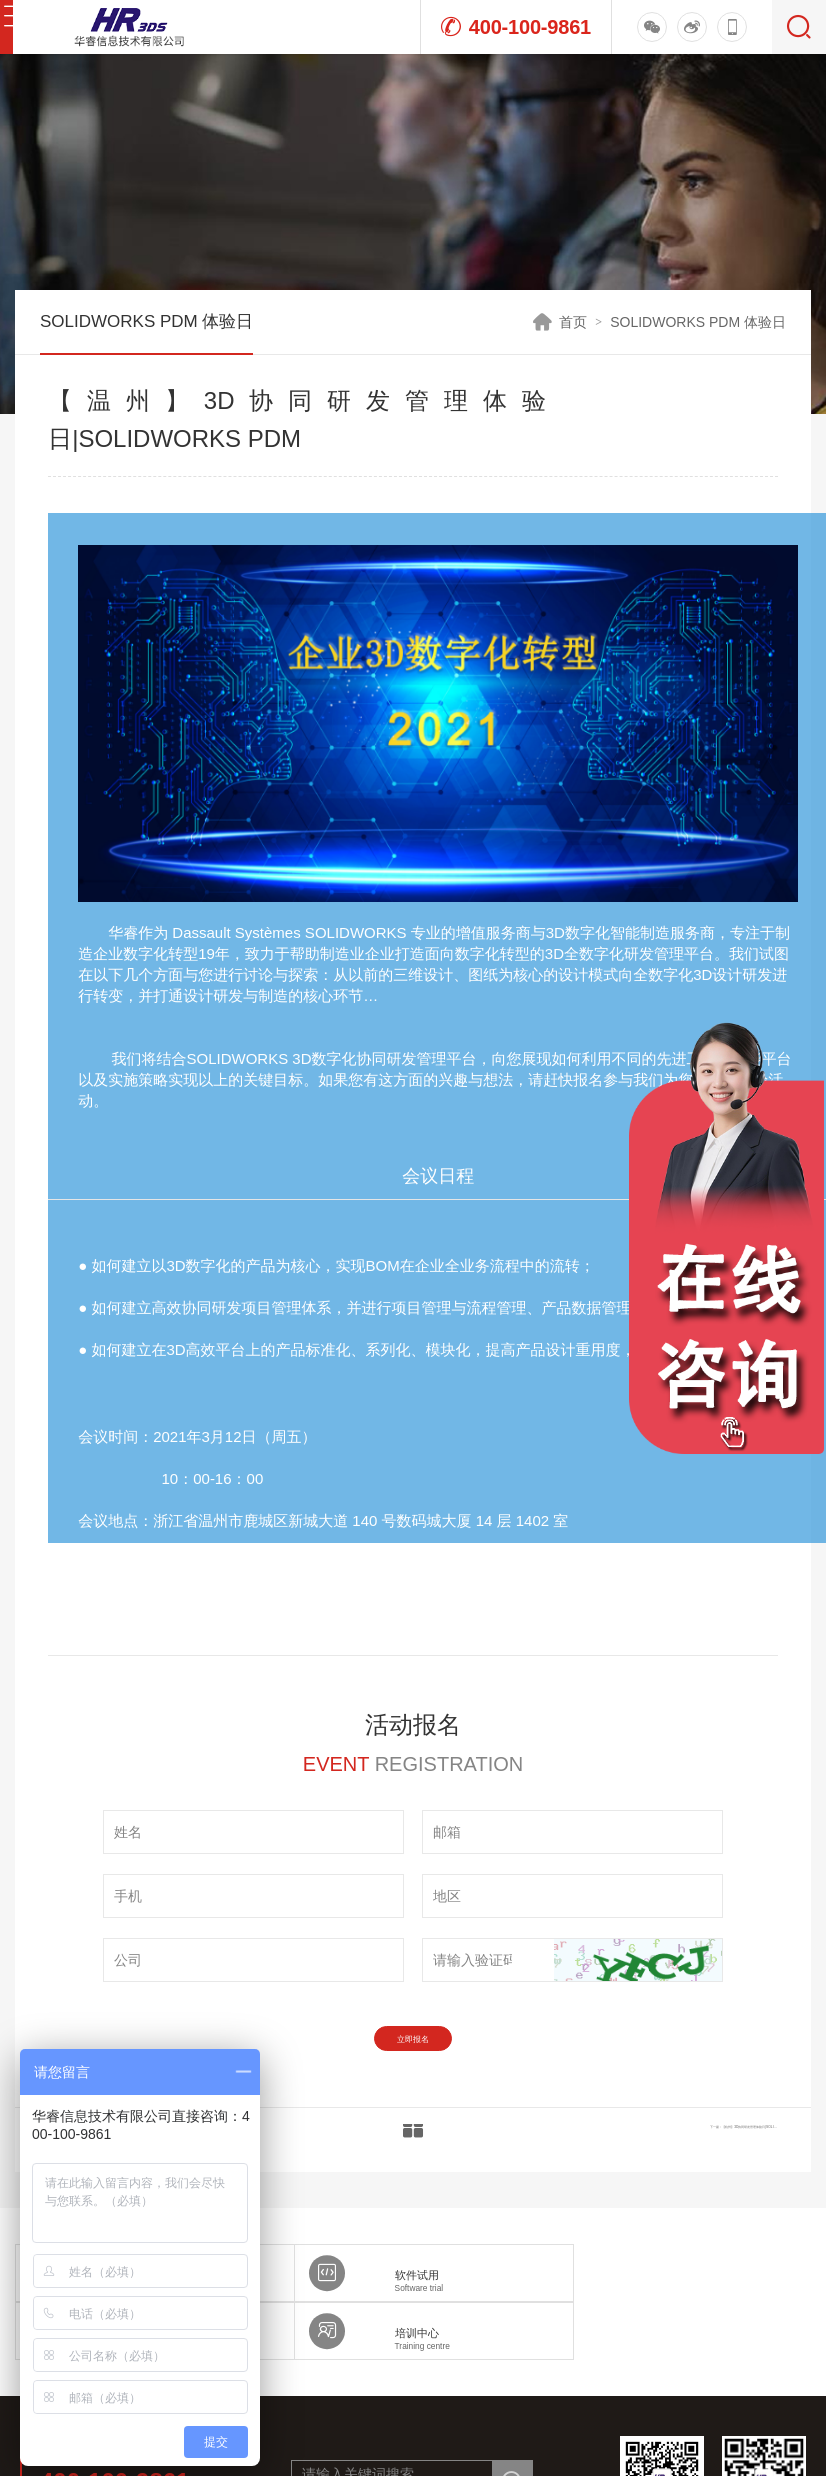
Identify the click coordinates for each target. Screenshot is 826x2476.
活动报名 (712, 414)
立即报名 (413, 2048)
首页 (573, 322)
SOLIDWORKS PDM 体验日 (698, 322)
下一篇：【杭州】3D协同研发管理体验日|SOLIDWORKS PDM (632, 2157)
